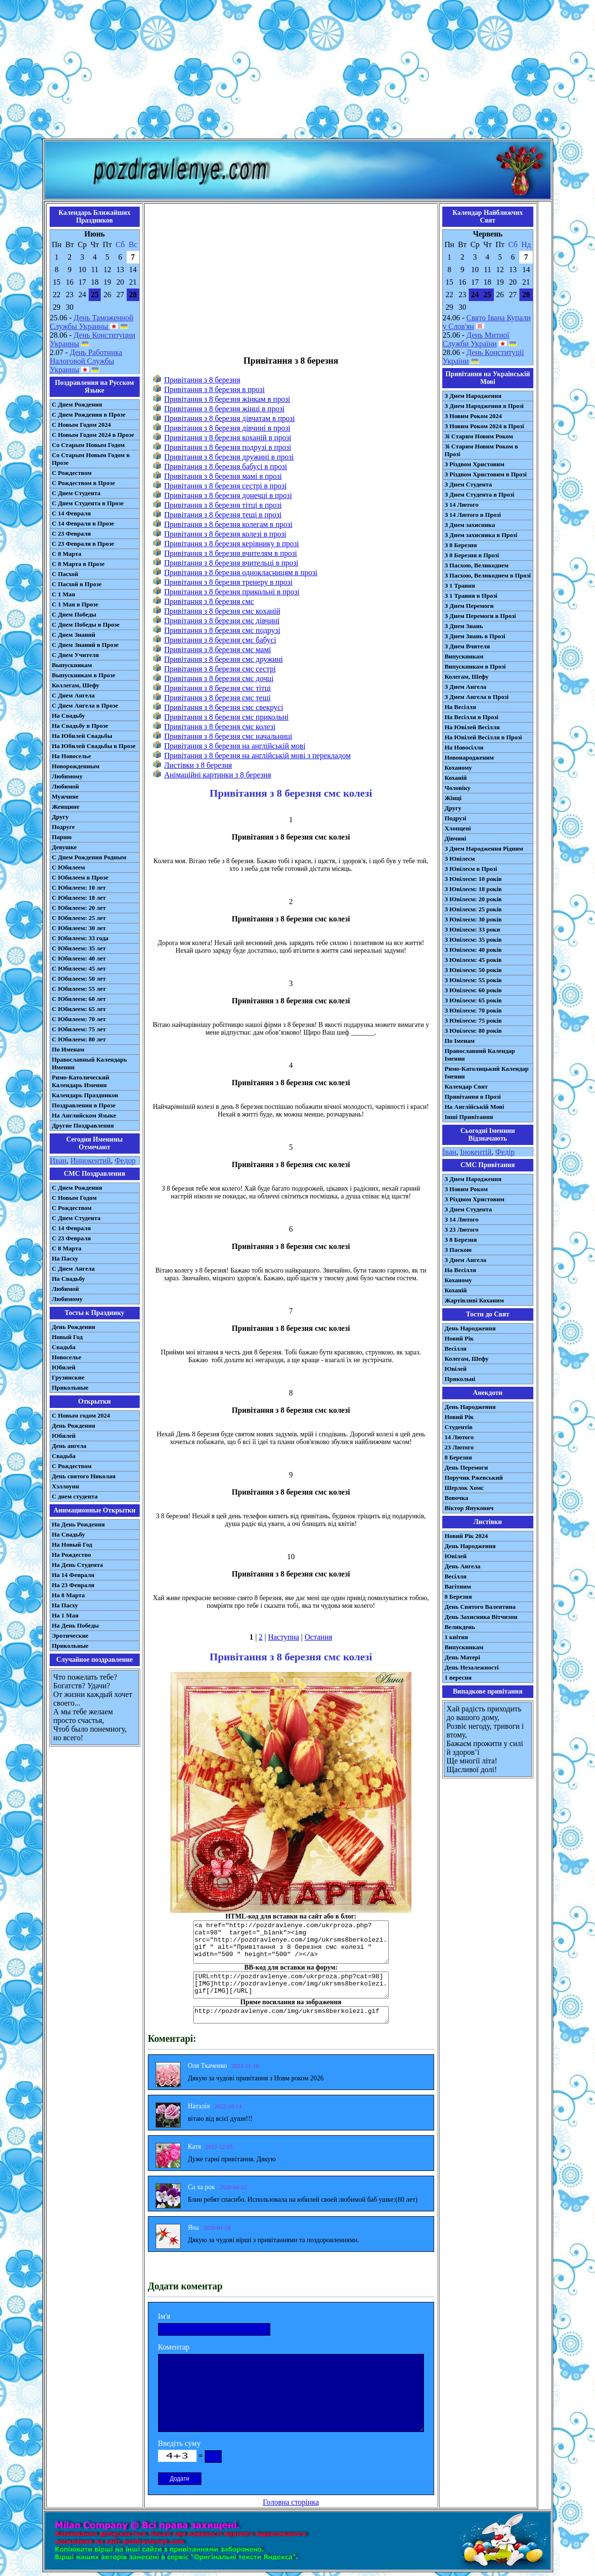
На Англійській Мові (474, 1106)
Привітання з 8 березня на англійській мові (234, 746)
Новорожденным (76, 766)
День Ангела (463, 1566)
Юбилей (64, 1367)
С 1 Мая (63, 594)
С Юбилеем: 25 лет (79, 917)
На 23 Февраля (73, 1585)
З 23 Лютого (462, 1229)
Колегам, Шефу (467, 676)
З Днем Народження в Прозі (484, 405)
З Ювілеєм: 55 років (473, 980)
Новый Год (67, 1337)
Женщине (65, 806)
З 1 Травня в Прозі (471, 595)
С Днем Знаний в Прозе (85, 644)
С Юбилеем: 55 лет (79, 988)
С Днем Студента (76, 493)
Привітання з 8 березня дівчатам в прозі (229, 418)
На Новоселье (71, 756)
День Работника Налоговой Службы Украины (86, 361)
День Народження (470, 1328)
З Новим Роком (466, 1189)
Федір (505, 1152)
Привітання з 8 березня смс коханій (222, 611)
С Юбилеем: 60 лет (79, 998)
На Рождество (71, 1554)
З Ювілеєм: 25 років (473, 909)
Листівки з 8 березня (198, 765)
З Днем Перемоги (469, 605)
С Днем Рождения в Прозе (89, 414)
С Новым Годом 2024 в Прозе (93, 434)
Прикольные (70, 1387)
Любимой (65, 786)
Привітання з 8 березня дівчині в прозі (227, 428)
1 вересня (458, 1677)
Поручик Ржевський (474, 1477)
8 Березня (458, 1457)
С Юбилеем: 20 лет (79, 907)
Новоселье (66, 1357)
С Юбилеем (68, 867)
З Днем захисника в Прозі (481, 535)
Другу (60, 816)
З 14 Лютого (462, 504)
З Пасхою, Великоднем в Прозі (488, 575)
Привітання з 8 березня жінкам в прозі (227, 399)
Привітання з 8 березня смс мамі (217, 649)
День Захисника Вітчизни (481, 1616)
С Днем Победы (74, 614)
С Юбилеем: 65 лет (79, 1008)
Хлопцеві (458, 828)
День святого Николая (84, 1476)
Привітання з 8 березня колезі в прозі (225, 534)
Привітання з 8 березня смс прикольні (226, 717)
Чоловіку (458, 787)
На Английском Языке (84, 1115)
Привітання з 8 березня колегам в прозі (228, 524)
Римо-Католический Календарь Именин (80, 1081)
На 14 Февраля (73, 1574)
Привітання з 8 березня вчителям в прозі (230, 553)
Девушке (64, 847)
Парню (62, 837)
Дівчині (455, 838)
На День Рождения (78, 1524)
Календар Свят (466, 1086)
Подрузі (455, 818)
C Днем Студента (76, 1218)
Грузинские (68, 1377)
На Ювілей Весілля (472, 727)
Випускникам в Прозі (475, 666)
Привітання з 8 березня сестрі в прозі (225, 486)
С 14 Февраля (71, 513)
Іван (449, 1152)
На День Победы (75, 1625)
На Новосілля (464, 747)
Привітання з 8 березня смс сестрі (220, 669)
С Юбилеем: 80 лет (79, 1039)
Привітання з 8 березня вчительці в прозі (231, 563)
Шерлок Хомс (464, 1487)
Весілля (456, 1348)
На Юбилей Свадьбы (82, 735)
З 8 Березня (461, 545)
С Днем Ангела (73, 695)
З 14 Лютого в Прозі (473, 514)
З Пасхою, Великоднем (477, 565)
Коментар (174, 2347)
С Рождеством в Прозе (83, 482)
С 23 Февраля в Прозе (83, 543)
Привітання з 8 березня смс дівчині (221, 621)
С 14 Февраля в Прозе (83, 523)
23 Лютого (459, 1447)
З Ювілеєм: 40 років (473, 949)
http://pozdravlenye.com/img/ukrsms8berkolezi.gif (291, 2015)
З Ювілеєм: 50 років (473, 969)
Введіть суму (179, 2443)
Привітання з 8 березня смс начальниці (228, 736)
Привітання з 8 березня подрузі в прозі (227, 447)
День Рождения (73, 1326)
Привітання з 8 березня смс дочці (219, 678)
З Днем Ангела (466, 686)
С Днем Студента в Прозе (88, 503)
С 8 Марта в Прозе (78, 563)
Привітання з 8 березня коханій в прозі (227, 438)
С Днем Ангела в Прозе (85, 705)
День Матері (462, 1657)
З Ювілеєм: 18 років (473, 889)
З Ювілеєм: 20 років (473, 899)
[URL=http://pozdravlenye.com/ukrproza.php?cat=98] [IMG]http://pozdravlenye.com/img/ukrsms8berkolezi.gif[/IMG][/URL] (291, 1984)
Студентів (459, 1427)
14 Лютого (459, 1437)
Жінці (453, 798)
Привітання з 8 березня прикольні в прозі (232, 592)
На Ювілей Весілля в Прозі (483, 737)
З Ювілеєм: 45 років (473, 959)
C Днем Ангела (73, 1268)
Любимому (67, 776)
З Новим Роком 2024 (473, 416)
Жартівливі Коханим (474, 1300)
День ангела (69, 1445)
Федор (125, 1161)
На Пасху (65, 1258)
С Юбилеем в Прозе (80, 877)
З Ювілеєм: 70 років (473, 1010)
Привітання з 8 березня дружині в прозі (229, 457)
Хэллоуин (65, 1486)
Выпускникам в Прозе (84, 675)
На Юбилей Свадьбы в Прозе (94, 745)
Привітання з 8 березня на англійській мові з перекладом (257, 755)
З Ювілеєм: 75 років (473, 1020)
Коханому (458, 767)
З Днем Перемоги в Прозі (480, 615)
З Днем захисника (470, 524)
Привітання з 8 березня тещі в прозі (223, 515)
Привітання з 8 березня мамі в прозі (223, 476)
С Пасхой (65, 574)
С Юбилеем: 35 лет (79, 948)
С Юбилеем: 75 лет (79, 1029)
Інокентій (475, 1152)
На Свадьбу (68, 715)
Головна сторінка (291, 2502)
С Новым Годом (74, 1197)
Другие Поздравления (83, 1125)
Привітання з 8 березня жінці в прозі (224, 409)
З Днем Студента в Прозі (480, 494)
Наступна (283, 1637)
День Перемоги (466, 1467)
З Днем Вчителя (467, 646)
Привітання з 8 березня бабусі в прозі (225, 466)
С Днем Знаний (73, 634)
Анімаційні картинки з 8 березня (217, 775)
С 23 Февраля (71, 533)
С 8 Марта (66, 553)
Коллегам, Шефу (76, 685)
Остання (318, 1637)
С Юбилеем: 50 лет (79, 978)
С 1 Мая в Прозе (75, 604)
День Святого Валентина (480, 1606)
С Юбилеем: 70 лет (79, 1019)
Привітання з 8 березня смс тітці (217, 688)
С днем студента (75, 1496)
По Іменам (460, 1040)
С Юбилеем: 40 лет (79, 958)
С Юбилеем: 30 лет (79, 928)
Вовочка (456, 1497)
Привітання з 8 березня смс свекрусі (223, 707)
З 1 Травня (460, 585)
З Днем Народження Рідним (484, 848)
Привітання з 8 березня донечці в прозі (228, 495)
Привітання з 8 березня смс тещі (217, 698)
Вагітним (458, 1586)
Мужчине (65, 796)
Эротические (70, 1635)
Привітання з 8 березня (202, 380)
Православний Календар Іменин (480, 1054)
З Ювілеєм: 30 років (473, 919)
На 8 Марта (68, 1595)
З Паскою (458, 1249)
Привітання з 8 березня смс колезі (220, 727)
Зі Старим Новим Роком (479, 436)
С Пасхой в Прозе (77, 584)
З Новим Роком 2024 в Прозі (484, 426)
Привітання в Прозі (473, 1096)
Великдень (460, 1626)
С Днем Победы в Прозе (86, 624)
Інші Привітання (469, 1116)
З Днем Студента (468, 484)
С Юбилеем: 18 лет (79, 897)
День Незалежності (472, 1667)
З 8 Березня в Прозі (472, 555)
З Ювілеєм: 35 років (473, 939)
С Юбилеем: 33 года (80, 938)
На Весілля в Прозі (472, 717)
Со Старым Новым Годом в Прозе (91, 458)
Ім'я (164, 2316)
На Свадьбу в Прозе (80, 725)
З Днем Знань (464, 626)
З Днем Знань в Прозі (475, 636)
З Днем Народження (473, 395)
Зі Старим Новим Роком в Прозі (481, 450)
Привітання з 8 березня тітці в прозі (223, 505)
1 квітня (456, 1637)
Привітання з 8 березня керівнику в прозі (231, 543)
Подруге (63, 826)
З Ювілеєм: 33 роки (472, 929)
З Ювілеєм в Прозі (471, 868)
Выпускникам (72, 665)
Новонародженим (469, 757)
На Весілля (460, 706)
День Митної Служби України (476, 339)
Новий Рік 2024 (466, 1535)
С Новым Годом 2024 (81, 424)
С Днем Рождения (77, 404)
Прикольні (460, 1378)
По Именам (68, 1049)
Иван (58, 1161)
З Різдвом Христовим (474, 464)
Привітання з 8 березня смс (209, 601)
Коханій (456, 777)
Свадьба (64, 1347)
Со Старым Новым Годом (88, 444)
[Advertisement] (298, 71)
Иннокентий (90, 1161)
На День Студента (77, 1564)
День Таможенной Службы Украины (91, 322)
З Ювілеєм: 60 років (473, 990)
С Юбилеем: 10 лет (79, 887)
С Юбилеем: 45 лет (79, 968)
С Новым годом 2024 (81, 1415)
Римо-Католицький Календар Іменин (487, 1072)
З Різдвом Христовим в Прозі (486, 474)
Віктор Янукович (469, 1507)
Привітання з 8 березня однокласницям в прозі (240, 572)
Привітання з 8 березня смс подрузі (222, 630)
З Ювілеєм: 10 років (473, 878)
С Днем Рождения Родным (89, 857)
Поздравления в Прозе (84, 1105)
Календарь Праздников (85, 1095)
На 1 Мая (65, 1615)
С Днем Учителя (75, 654)
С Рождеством (72, 472)
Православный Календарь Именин (89, 1063)
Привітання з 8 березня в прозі (214, 389)
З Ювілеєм (460, 858)
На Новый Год (72, 1544)
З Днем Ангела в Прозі (477, 696)
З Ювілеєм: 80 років (473, 1030)
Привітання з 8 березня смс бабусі (220, 640)
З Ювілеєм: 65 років (473, 1000)
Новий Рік (459, 1338)
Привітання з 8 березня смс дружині (223, 659)
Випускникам (464, 656)
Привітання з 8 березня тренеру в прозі (228, 582)
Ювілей (456, 1368)
